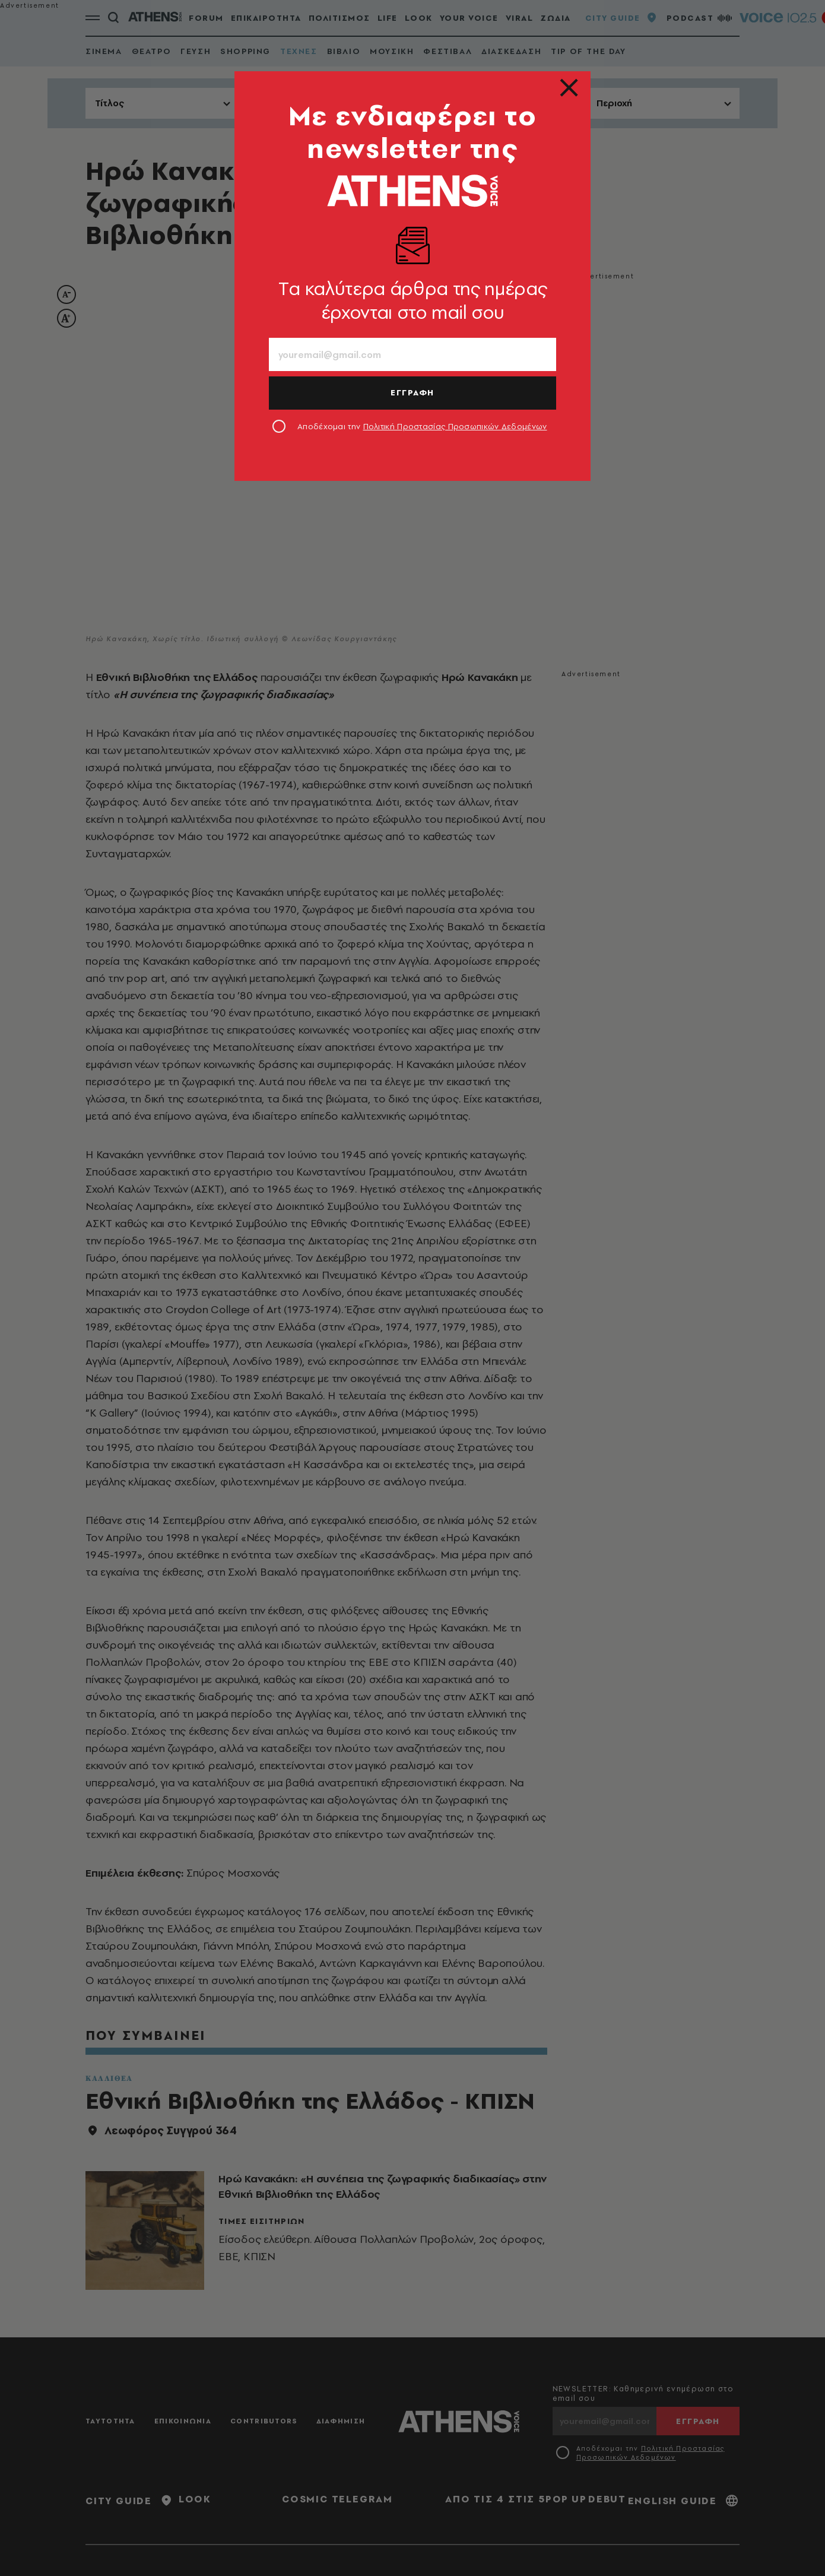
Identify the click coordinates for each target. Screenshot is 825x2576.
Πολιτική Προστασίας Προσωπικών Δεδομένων (455, 426)
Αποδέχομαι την (422, 426)
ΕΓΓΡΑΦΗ (412, 392)
